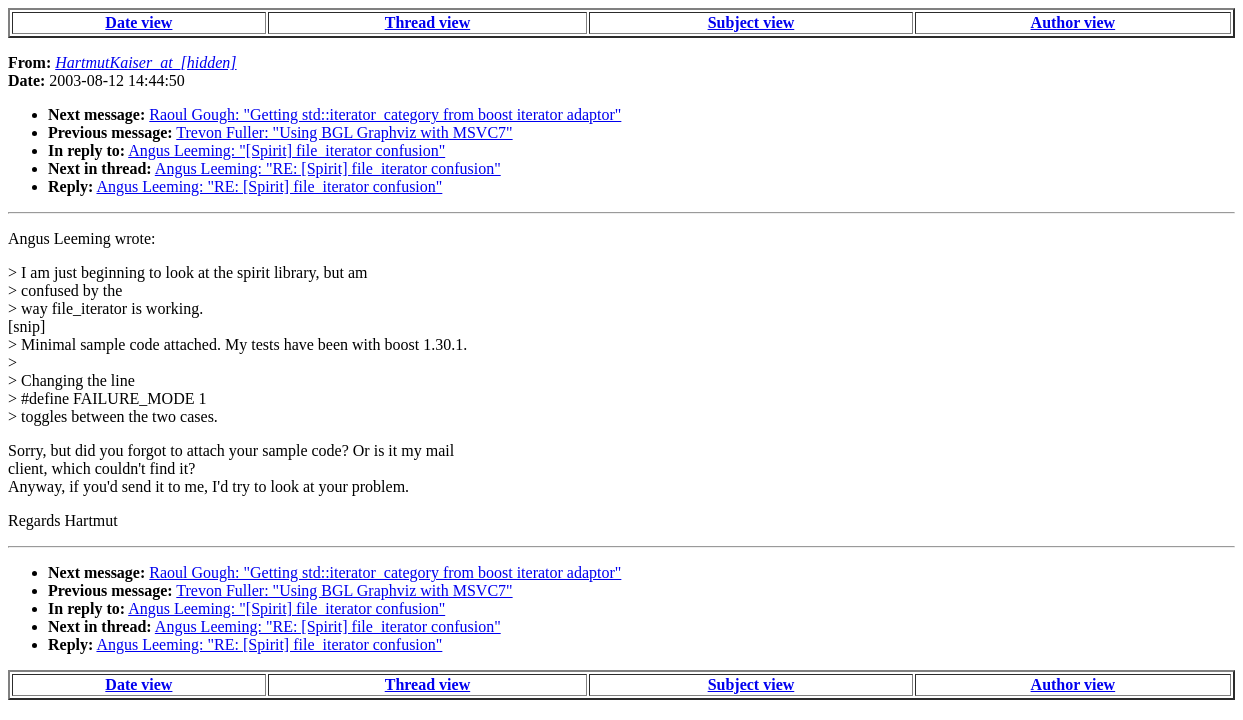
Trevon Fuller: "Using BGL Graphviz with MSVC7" (344, 132)
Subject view (751, 22)
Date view (138, 22)
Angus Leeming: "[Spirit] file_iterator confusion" (286, 150)
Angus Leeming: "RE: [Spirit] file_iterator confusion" (328, 168)
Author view (1073, 22)
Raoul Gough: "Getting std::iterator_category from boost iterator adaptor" (385, 114)
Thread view (427, 22)
